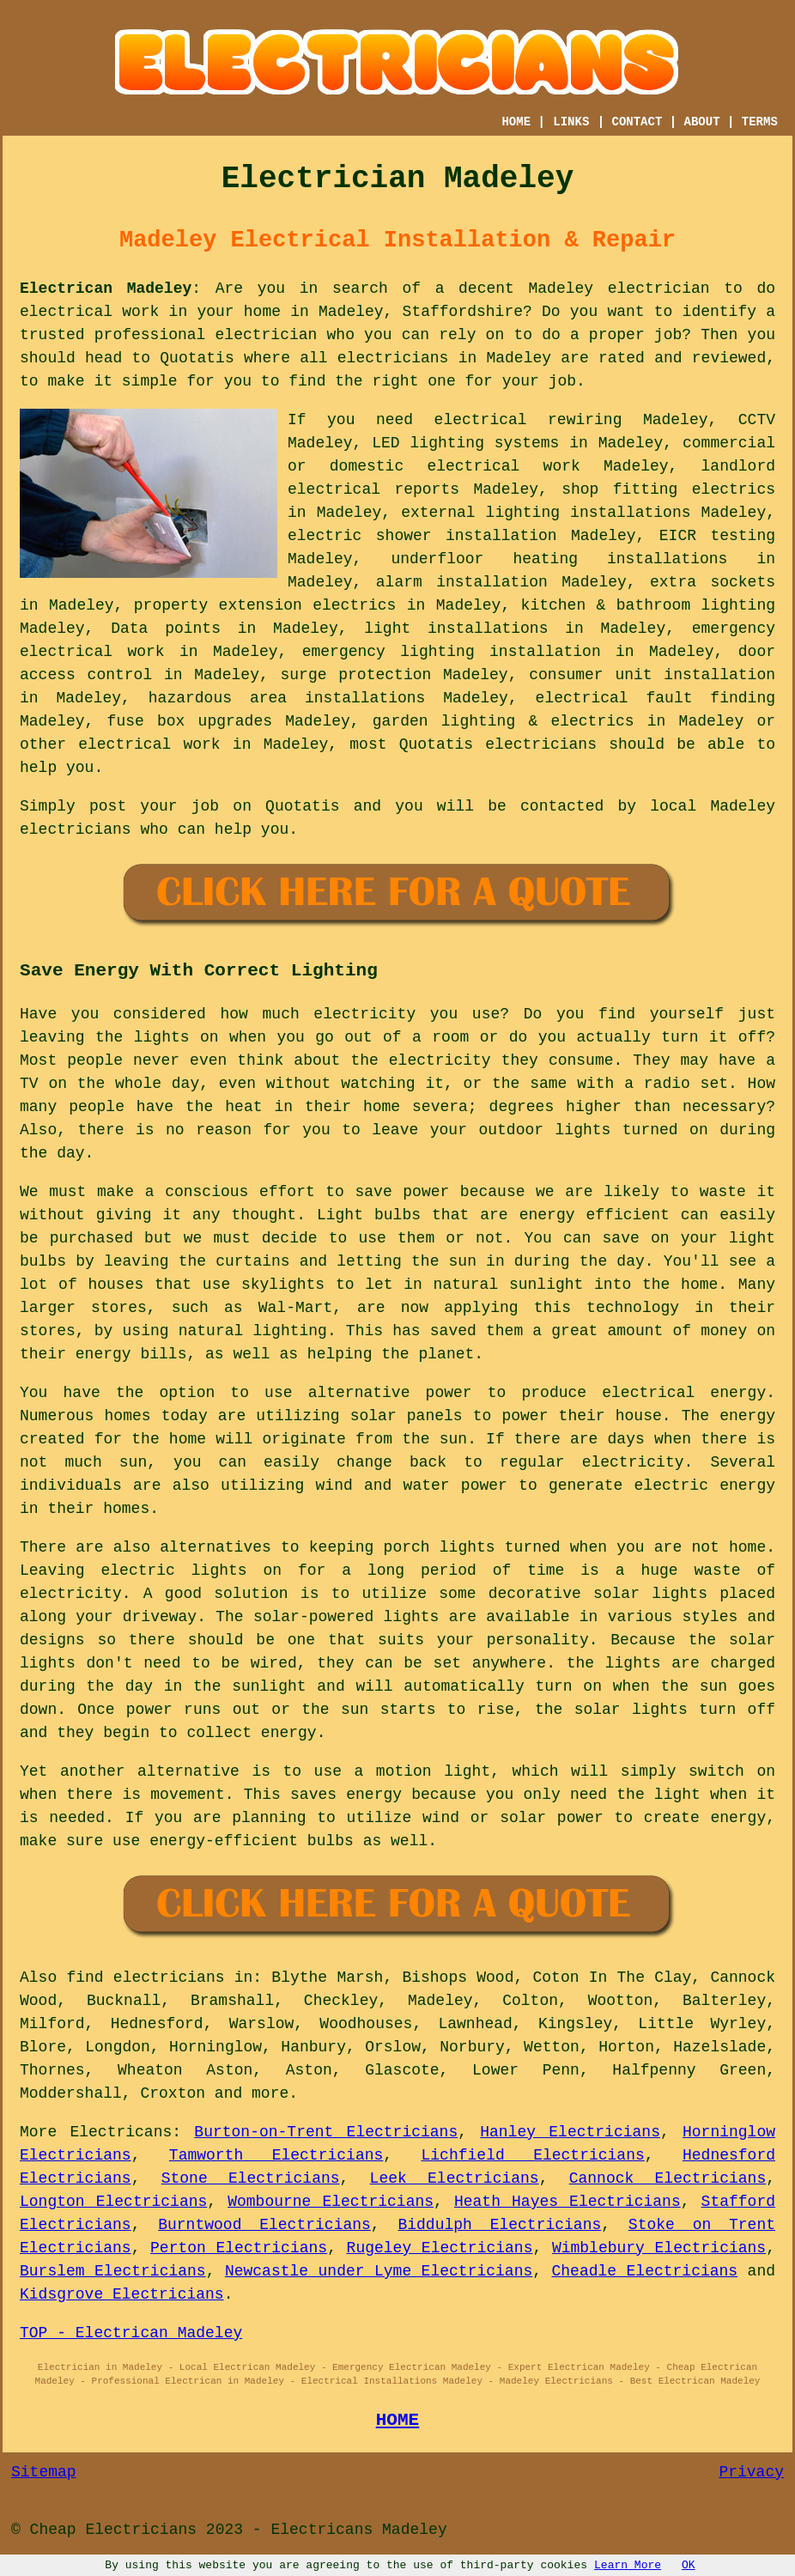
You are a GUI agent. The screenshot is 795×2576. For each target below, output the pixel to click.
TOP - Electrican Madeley (131, 2333)
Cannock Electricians (667, 2178)
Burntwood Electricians (264, 2224)
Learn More (627, 2565)
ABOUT (702, 122)
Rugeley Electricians (440, 2248)
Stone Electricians (250, 2178)
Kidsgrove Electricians (122, 2294)
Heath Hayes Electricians (567, 2201)
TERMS (760, 122)
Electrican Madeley (105, 288)
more (270, 2093)
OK (688, 2565)
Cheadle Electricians (644, 2271)
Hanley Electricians (570, 2132)
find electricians (145, 1977)
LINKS (571, 122)
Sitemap (43, 2472)
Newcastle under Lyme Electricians (378, 2271)
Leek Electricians (454, 2178)
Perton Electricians (238, 2248)
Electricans (121, 2132)
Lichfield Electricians (533, 2155)
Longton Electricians (113, 2201)
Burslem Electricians (113, 2271)
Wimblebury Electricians (659, 2248)
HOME (516, 122)
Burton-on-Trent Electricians (326, 2132)
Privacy (751, 2472)
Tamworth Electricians (276, 2155)
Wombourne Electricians (331, 2201)
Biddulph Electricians (499, 2224)
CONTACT (637, 122)
